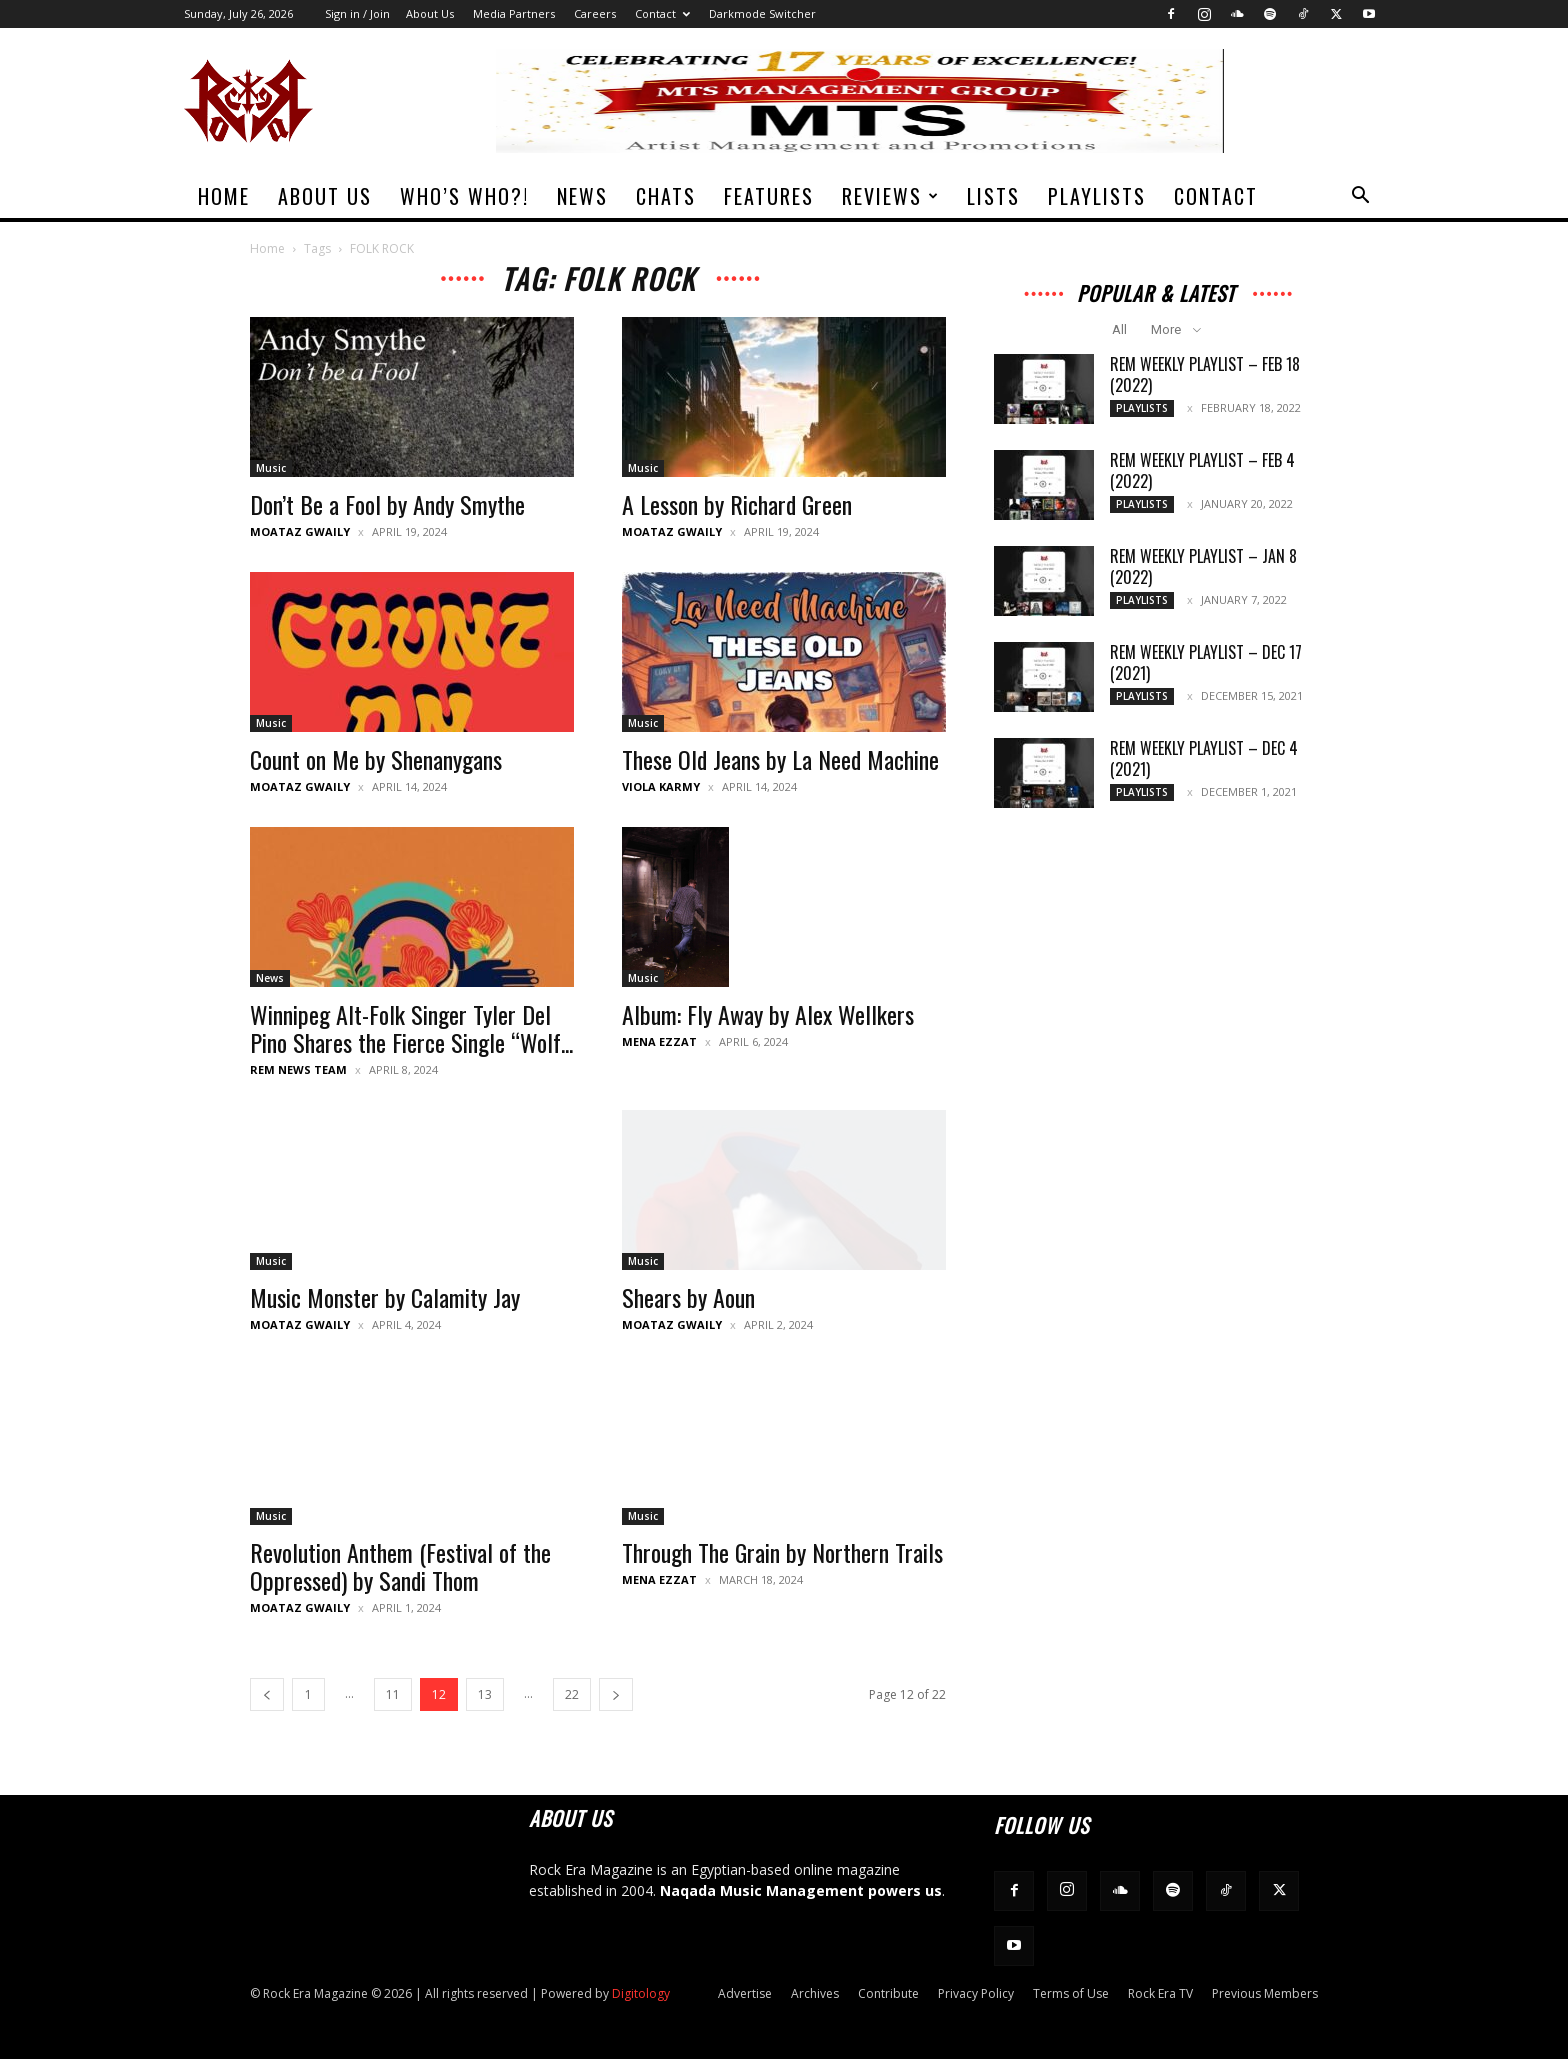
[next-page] (616, 1694)
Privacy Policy (976, 1993)
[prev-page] (267, 1694)
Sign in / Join (357, 13)
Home (224, 196)
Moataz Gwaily (300, 531)
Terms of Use (1071, 1993)
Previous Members (1265, 1993)
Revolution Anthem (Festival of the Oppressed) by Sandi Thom (400, 1566)
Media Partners (514, 13)
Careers (595, 13)
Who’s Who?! (464, 196)
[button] (1360, 197)
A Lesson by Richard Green (737, 504)
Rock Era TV (1160, 1993)
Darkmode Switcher (762, 13)
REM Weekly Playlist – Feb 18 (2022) (1205, 374)
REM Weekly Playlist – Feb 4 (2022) (1202, 470)
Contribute (888, 1993)
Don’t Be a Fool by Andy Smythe (387, 504)
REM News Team (298, 1069)
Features (769, 196)
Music (271, 468)
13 (485, 1694)
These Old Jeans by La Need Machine (780, 759)
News (582, 196)
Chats (666, 196)
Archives (815, 1993)
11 (393, 1694)
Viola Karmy (661, 786)
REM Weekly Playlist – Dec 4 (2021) (1204, 758)
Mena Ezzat (659, 1041)
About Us (430, 13)
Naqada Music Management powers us (801, 1890)
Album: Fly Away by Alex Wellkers (768, 1014)
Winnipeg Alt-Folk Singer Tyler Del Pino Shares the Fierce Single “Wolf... (411, 1028)
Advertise (745, 1993)
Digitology (641, 1993)
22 (572, 1694)
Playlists (1097, 196)
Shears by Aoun (688, 1297)
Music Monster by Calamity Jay (385, 1297)
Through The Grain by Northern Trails (782, 1552)
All (1119, 329)
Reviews (891, 196)
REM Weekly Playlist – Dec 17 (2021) (1206, 662)
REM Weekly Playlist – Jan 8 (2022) (1203, 566)
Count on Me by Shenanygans (376, 759)
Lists (993, 196)
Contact (662, 13)
